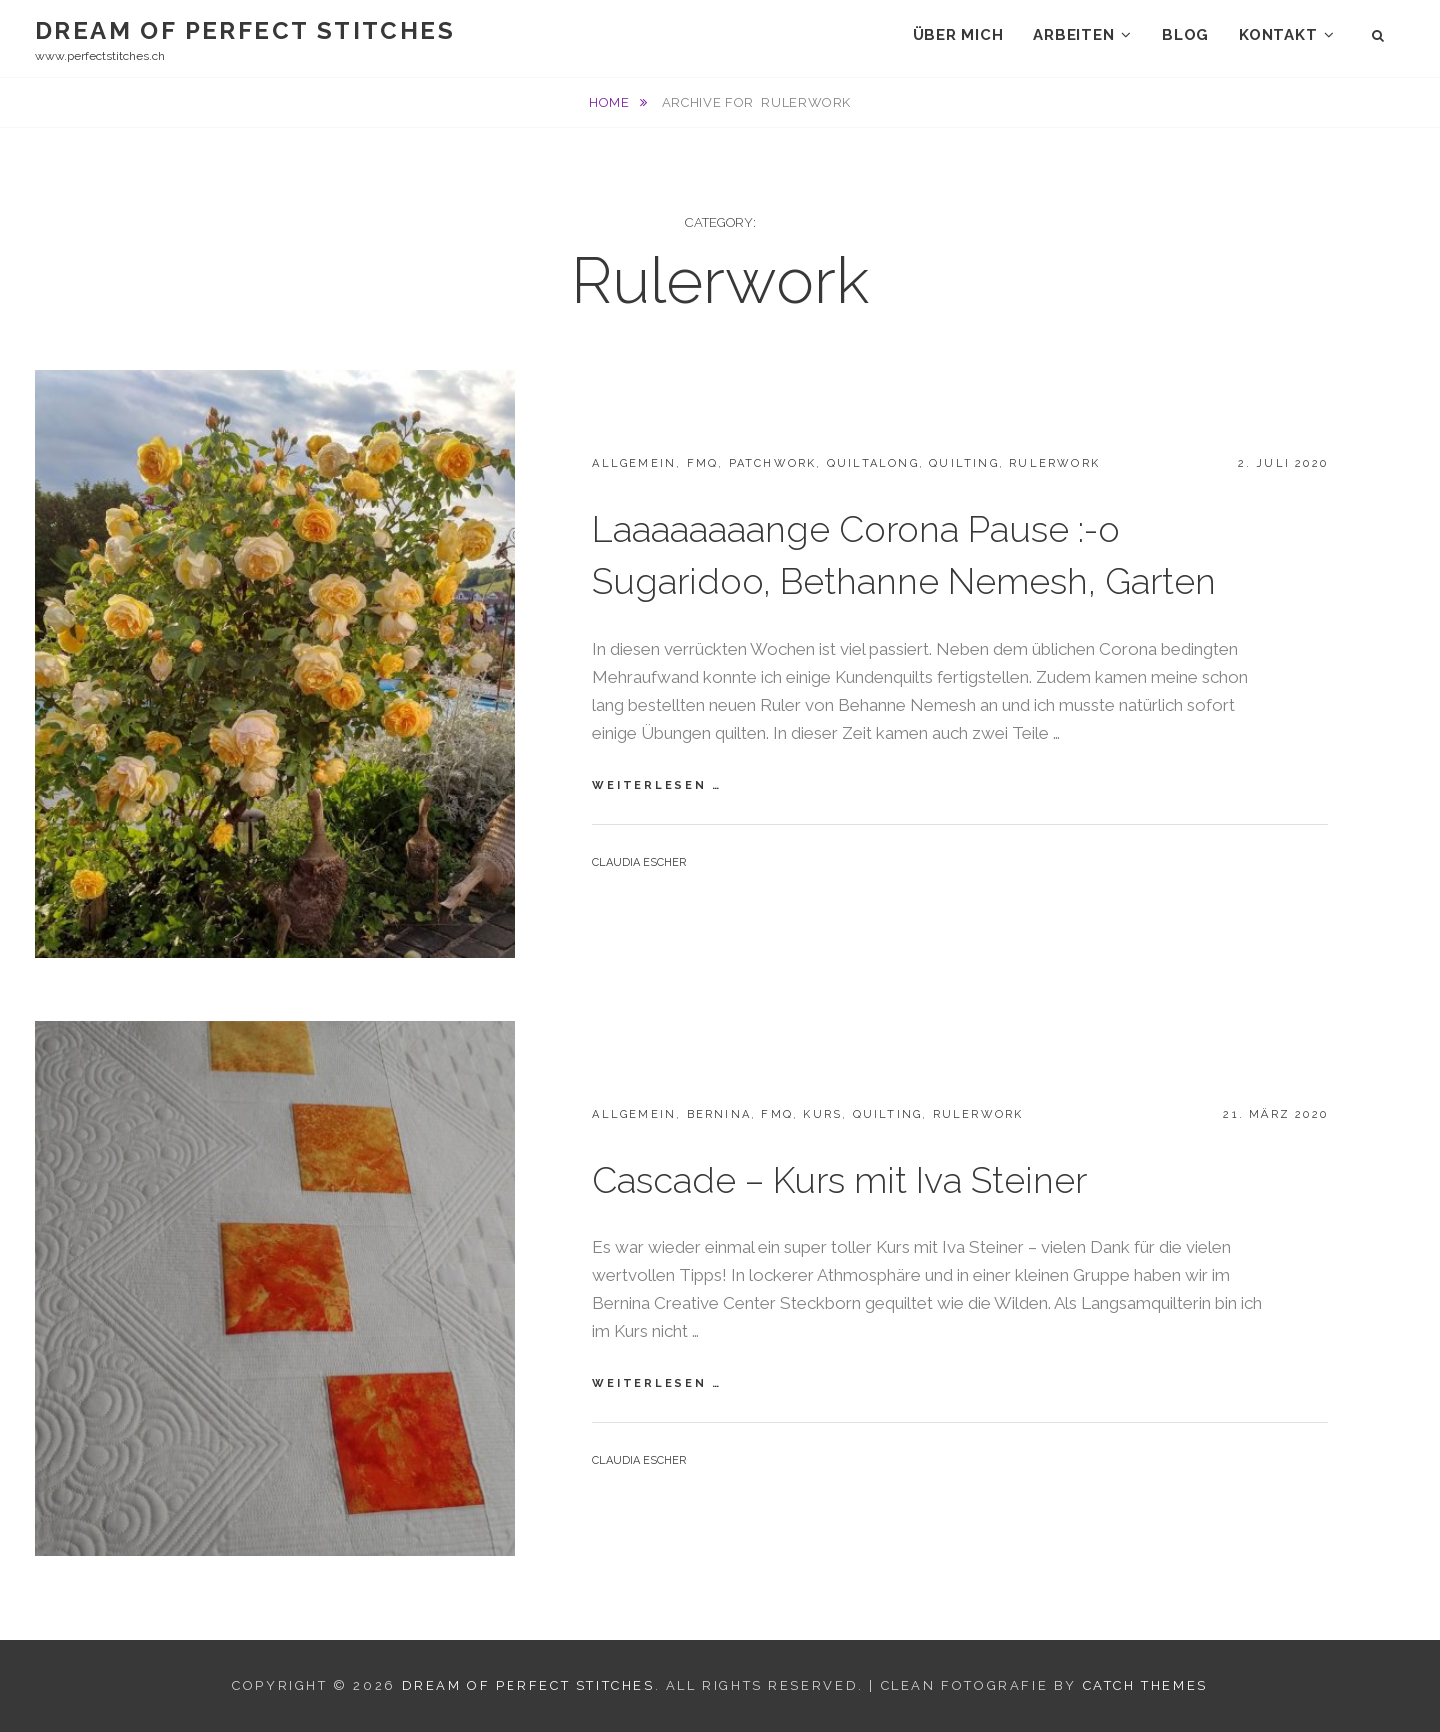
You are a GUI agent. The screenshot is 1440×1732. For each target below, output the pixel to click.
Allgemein (634, 463)
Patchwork (773, 463)
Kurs (822, 1114)
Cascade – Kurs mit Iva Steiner (839, 1180)
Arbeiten (1073, 35)
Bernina (719, 1114)
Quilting (964, 463)
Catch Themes (1145, 1685)
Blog (1185, 35)
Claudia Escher (639, 862)
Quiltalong (873, 463)
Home (611, 102)
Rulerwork (1054, 463)
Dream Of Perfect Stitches (245, 30)
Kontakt (1278, 35)
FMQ (703, 463)
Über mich (958, 35)
